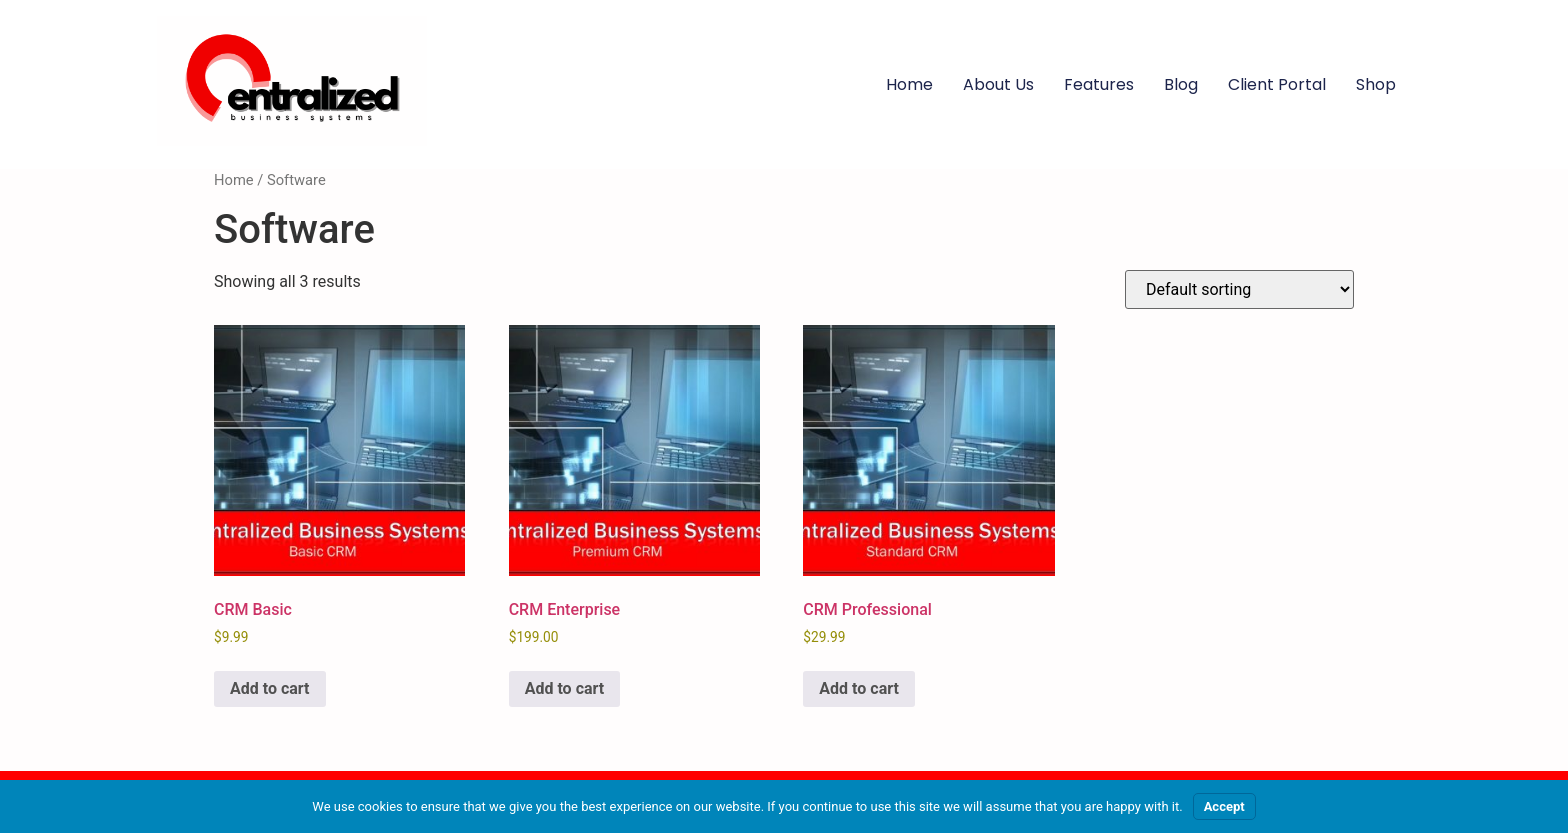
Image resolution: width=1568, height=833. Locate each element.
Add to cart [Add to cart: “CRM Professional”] (859, 688)
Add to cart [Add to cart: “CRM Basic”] (270, 688)
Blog (1181, 84)
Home (909, 84)
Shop (1376, 84)
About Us (998, 84)
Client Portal (1277, 84)
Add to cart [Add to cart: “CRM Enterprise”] (565, 688)
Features (1099, 84)
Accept (1224, 806)
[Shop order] (1239, 289)
